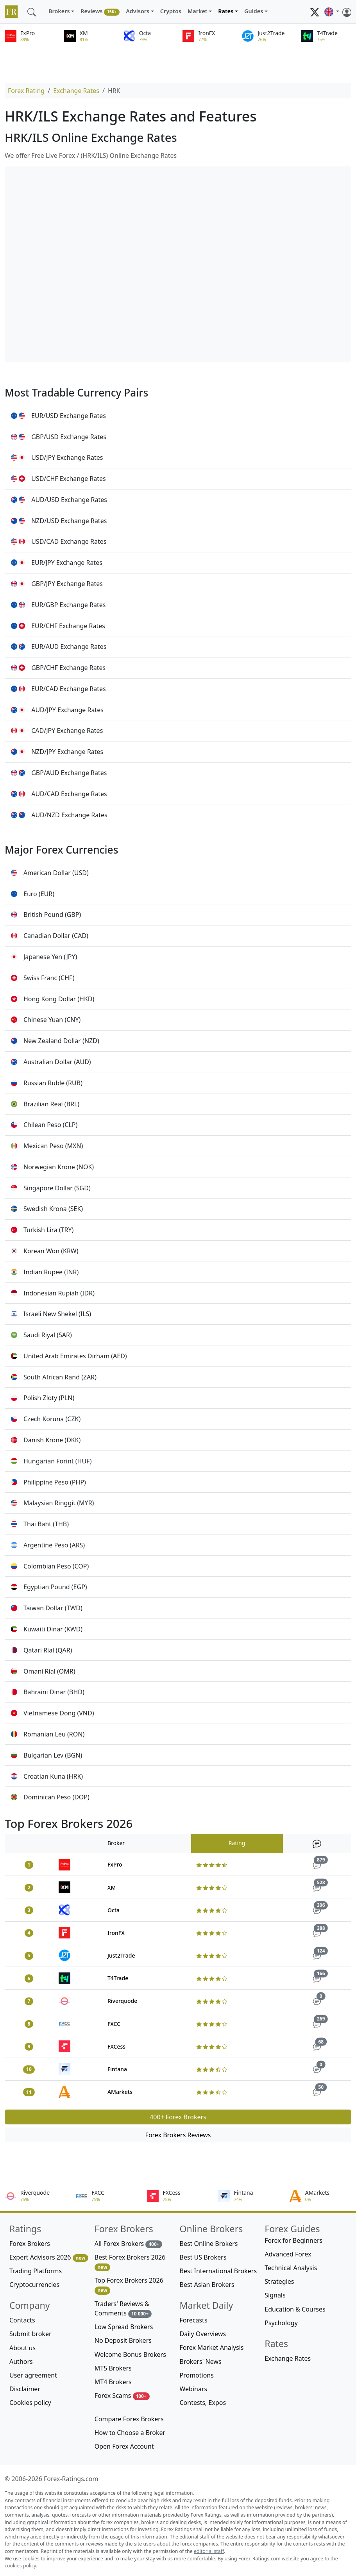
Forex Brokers (29, 2243)
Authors (21, 2361)
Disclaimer (24, 2389)
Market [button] (198, 11)
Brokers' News (201, 2361)
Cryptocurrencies (34, 2284)
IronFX (116, 1932)
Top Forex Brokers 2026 (129, 2285)
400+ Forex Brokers (178, 2117)
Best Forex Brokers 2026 (130, 2262)
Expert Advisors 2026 (48, 2257)
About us (22, 2348)
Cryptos (170, 11)
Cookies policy (30, 2402)
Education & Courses (295, 2309)
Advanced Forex (288, 2254)
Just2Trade (121, 1955)
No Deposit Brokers (123, 2340)
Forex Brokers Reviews (178, 2135)
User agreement (33, 2375)
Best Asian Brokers (207, 2284)
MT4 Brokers (113, 2382)
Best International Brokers (218, 2271)
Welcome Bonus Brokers (130, 2354)
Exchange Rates (76, 90)
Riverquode (122, 2000)
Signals (275, 2295)
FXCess (116, 2046)
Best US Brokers (203, 2257)
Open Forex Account (124, 2446)
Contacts (22, 2320)
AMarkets (119, 2091)
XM (111, 1887)
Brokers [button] (59, 11)
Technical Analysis (291, 2267)
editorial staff (209, 2551)
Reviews (100, 11)
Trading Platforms (35, 2271)
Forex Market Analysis (212, 2347)
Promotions (197, 2375)
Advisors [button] (137, 11)
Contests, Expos (203, 2402)
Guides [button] (253, 11)
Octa (113, 1910)
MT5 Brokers (113, 2368)
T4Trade (117, 1978)
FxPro (114, 1864)
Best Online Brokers (209, 2243)
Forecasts (194, 2320)
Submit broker (30, 2333)
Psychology (281, 2323)
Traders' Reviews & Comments (123, 2308)
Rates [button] (225, 11)
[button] (331, 12)
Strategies (279, 2281)
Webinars (194, 2389)
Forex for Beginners (293, 2240)
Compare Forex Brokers (129, 2419)
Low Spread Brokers (124, 2326)
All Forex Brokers (129, 2243)
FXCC (113, 2024)
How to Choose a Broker (130, 2432)
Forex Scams (122, 2395)
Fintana (117, 2069)
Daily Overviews (203, 2333)
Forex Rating (26, 90)
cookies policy (20, 2565)
